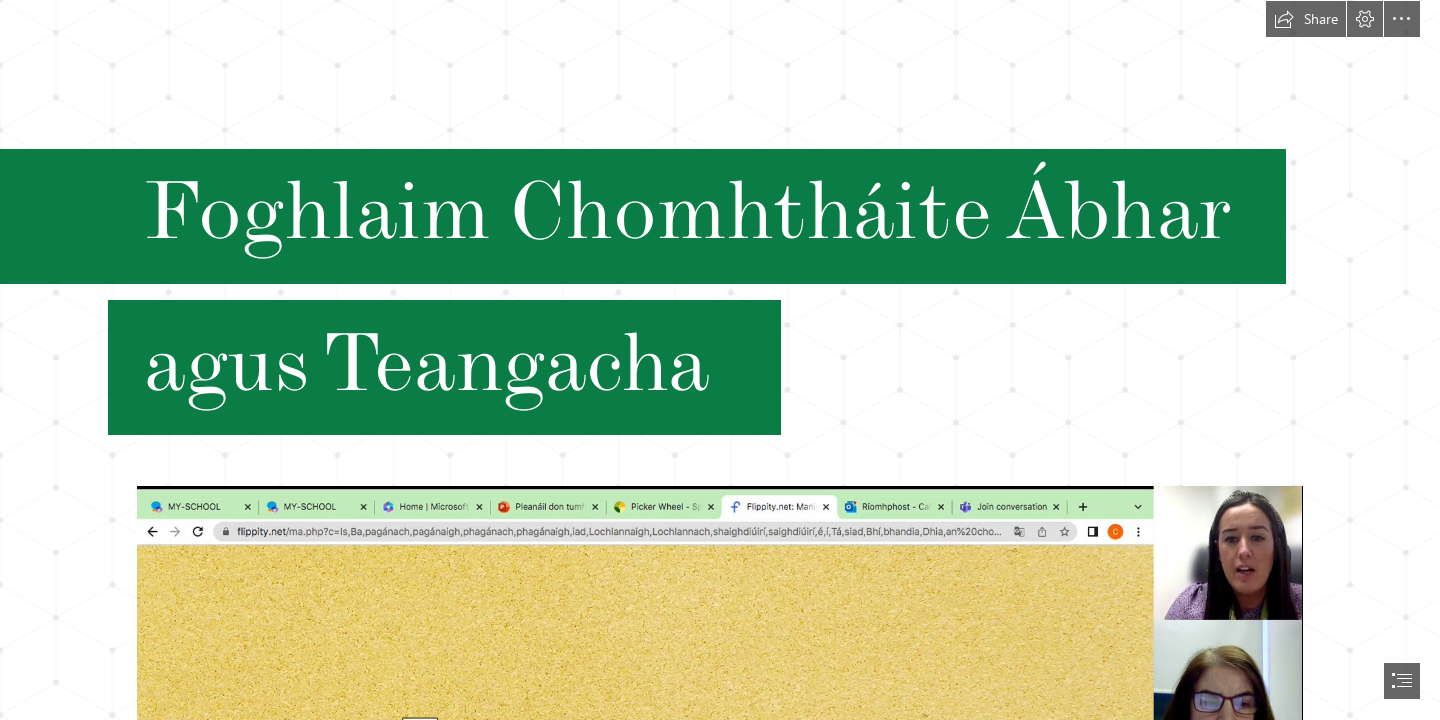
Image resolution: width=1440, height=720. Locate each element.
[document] (720, 360)
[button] (1306, 19)
